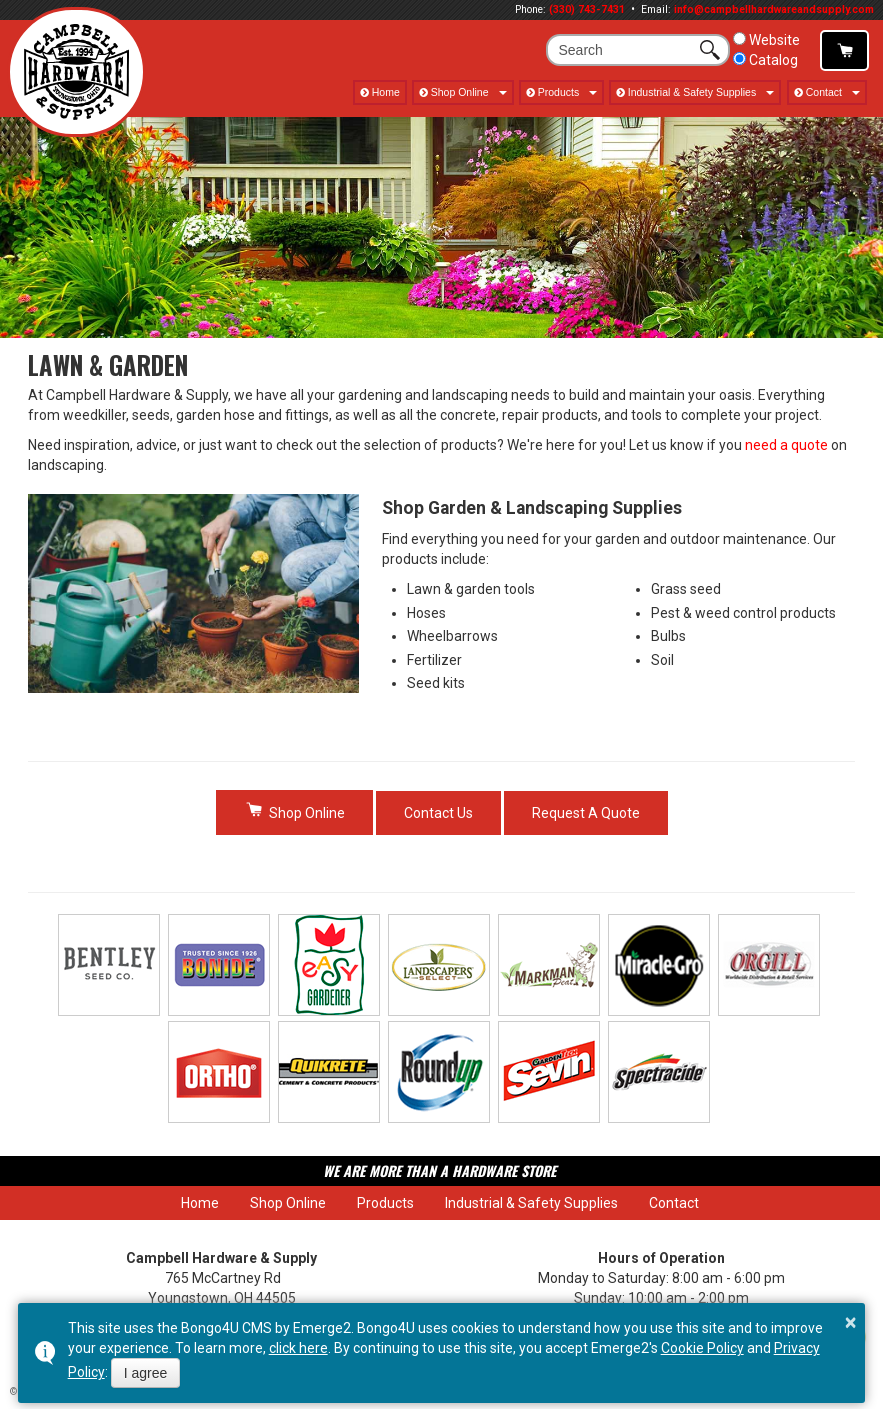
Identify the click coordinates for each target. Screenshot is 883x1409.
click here (298, 1348)
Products (558, 92)
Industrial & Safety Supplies (692, 92)
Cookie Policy (702, 1348)
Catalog (765, 60)
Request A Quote (586, 813)
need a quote (786, 445)
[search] (626, 50)
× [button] (851, 1322)
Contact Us (438, 813)
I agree (146, 1373)
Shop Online (845, 50)
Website (766, 40)
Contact (824, 92)
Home (386, 92)
